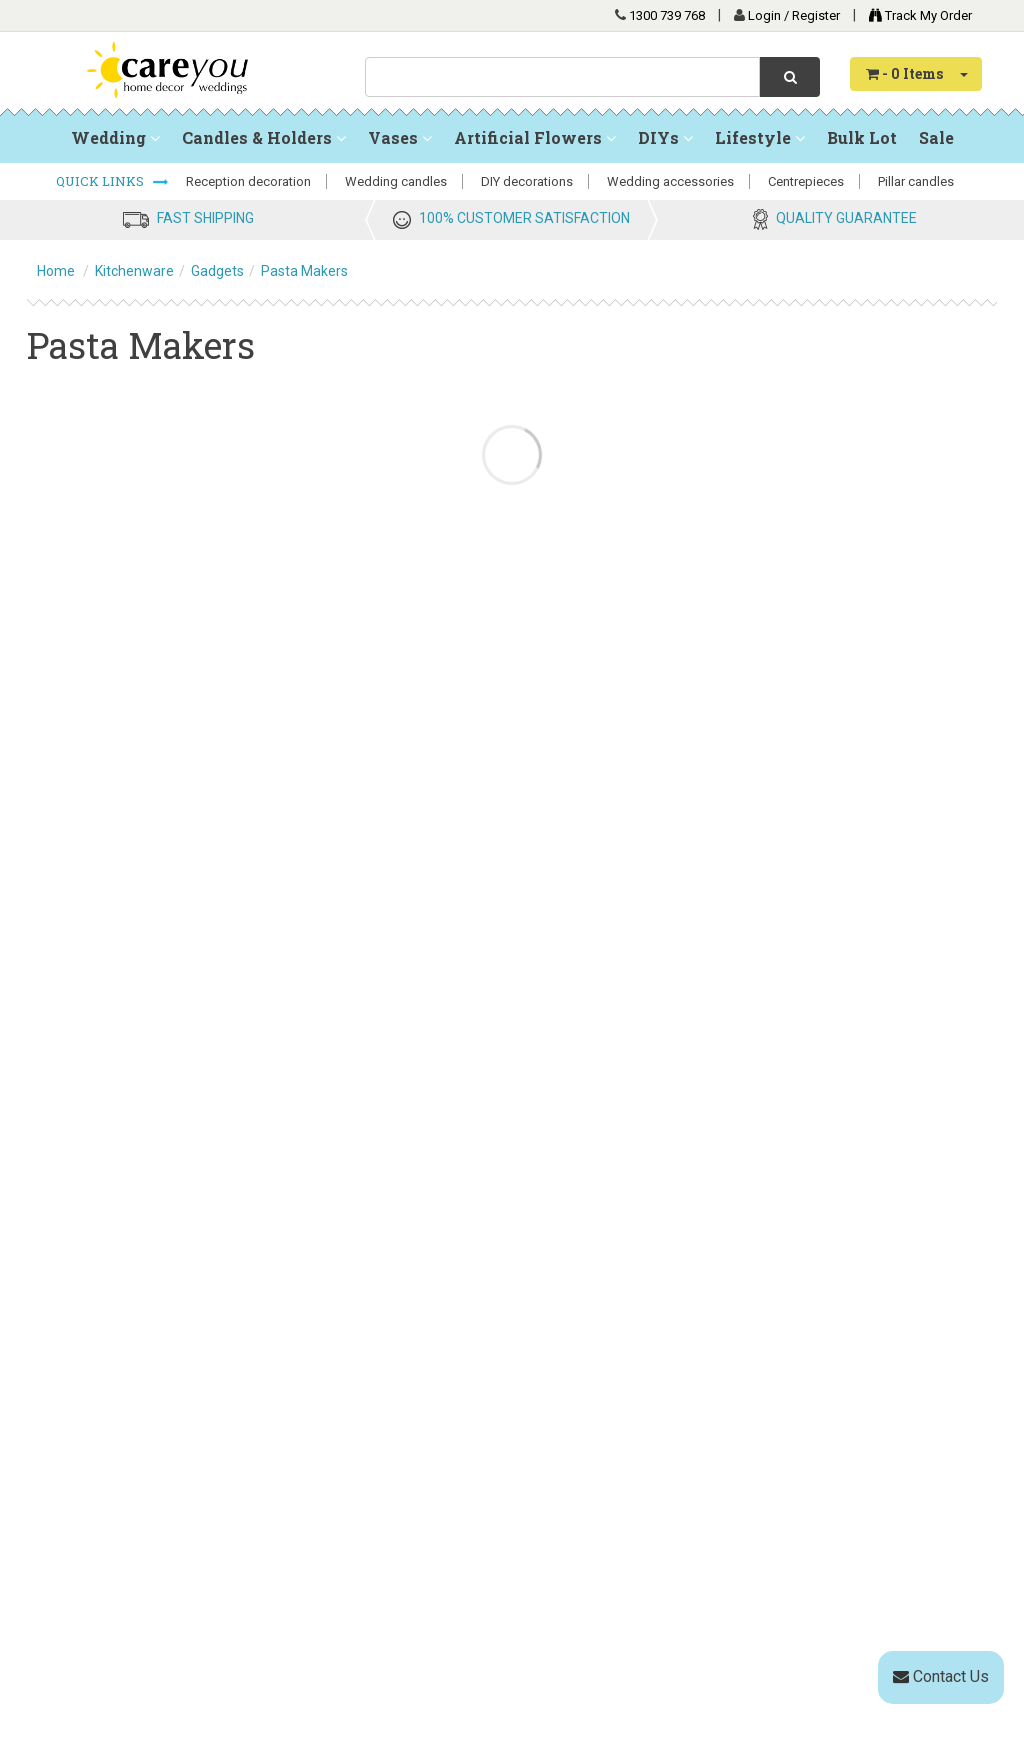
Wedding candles (396, 181)
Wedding (115, 137)
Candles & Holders (264, 137)
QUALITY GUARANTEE (846, 218)
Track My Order (915, 15)
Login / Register (795, 15)
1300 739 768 (667, 15)
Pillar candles (916, 181)
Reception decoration (248, 181)
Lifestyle (760, 137)
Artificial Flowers (535, 137)
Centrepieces (806, 181)
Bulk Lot (862, 137)
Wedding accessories (670, 181)
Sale (936, 137)
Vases (400, 137)
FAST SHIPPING (205, 218)
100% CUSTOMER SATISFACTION (524, 218)
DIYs (665, 137)
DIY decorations (527, 181)
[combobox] (562, 77)
